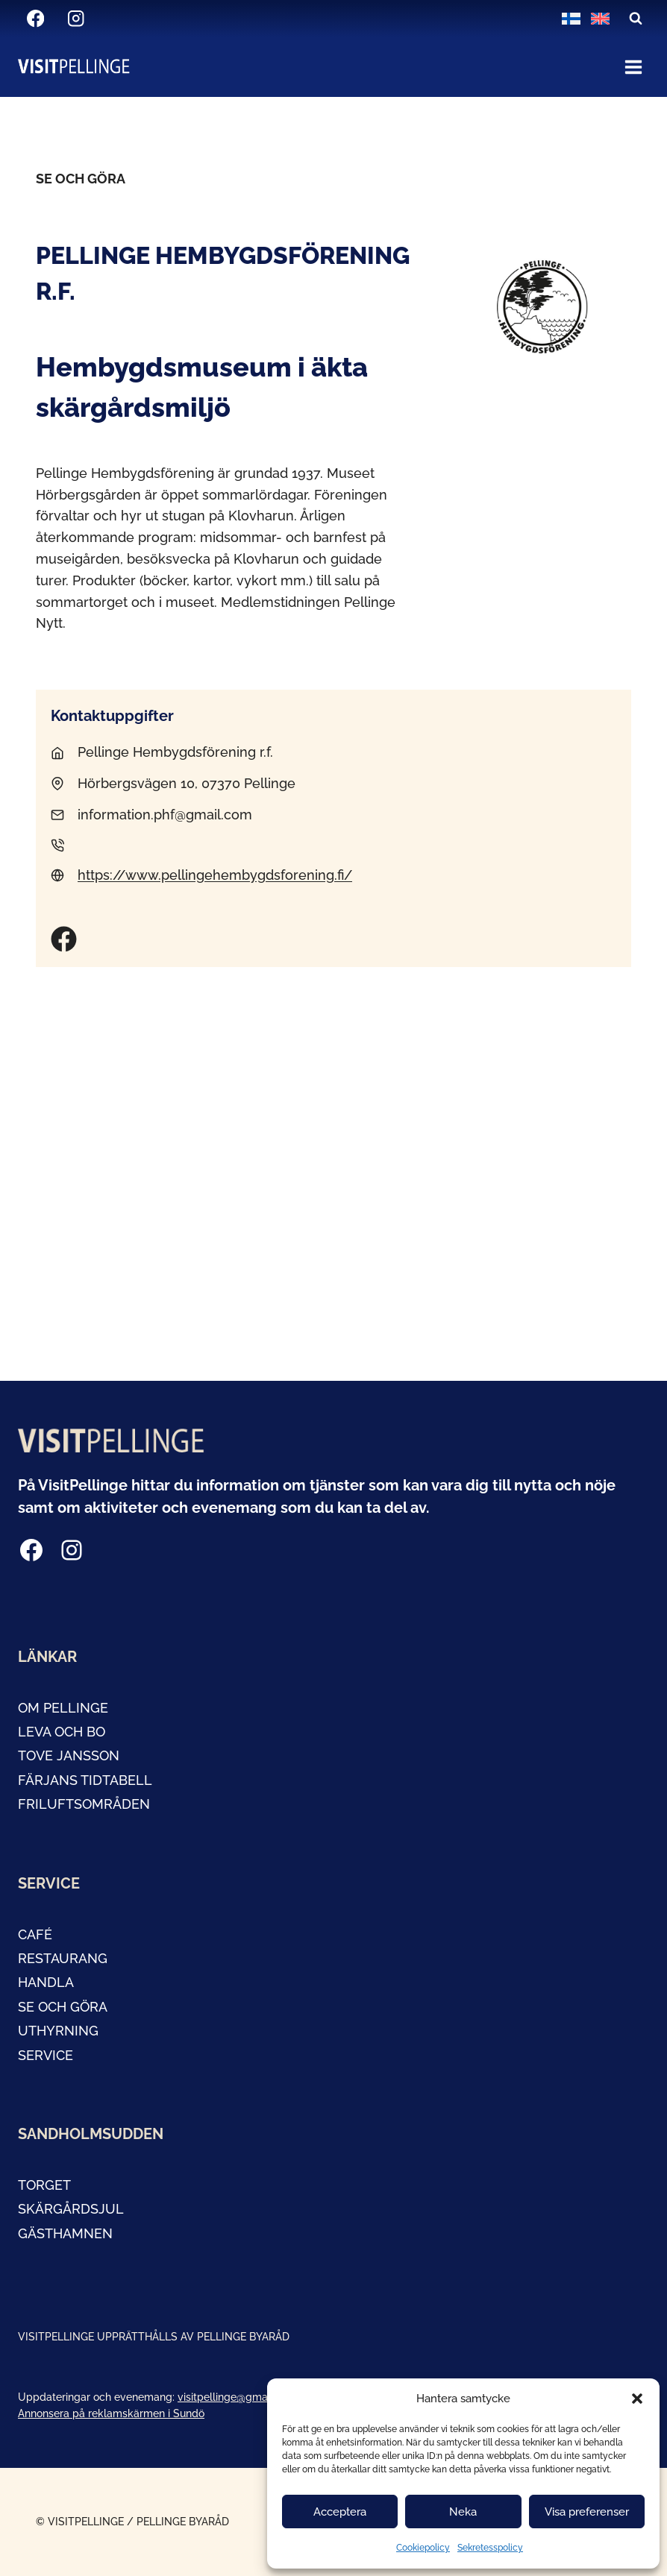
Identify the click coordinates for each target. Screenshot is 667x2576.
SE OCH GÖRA (62, 2007)
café (35, 1934)
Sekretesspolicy (490, 2547)
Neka (463, 2512)
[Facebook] (35, 19)
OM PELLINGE (63, 1708)
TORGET (44, 2185)
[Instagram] (75, 19)
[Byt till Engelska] (600, 19)
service (45, 2055)
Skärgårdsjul (71, 2209)
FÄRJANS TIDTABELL (85, 1780)
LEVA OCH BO (61, 1731)
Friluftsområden (84, 1804)
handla (46, 1982)
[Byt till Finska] (571, 19)
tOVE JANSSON (68, 1755)
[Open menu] (633, 67)
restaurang (62, 1958)
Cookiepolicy (423, 2547)
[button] (637, 2398)
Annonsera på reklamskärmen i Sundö (111, 2413)
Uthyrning (58, 2030)
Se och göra (80, 178)
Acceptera (339, 2512)
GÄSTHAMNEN (65, 2233)
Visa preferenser (587, 2512)
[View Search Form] (635, 18)
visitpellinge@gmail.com (237, 2397)
